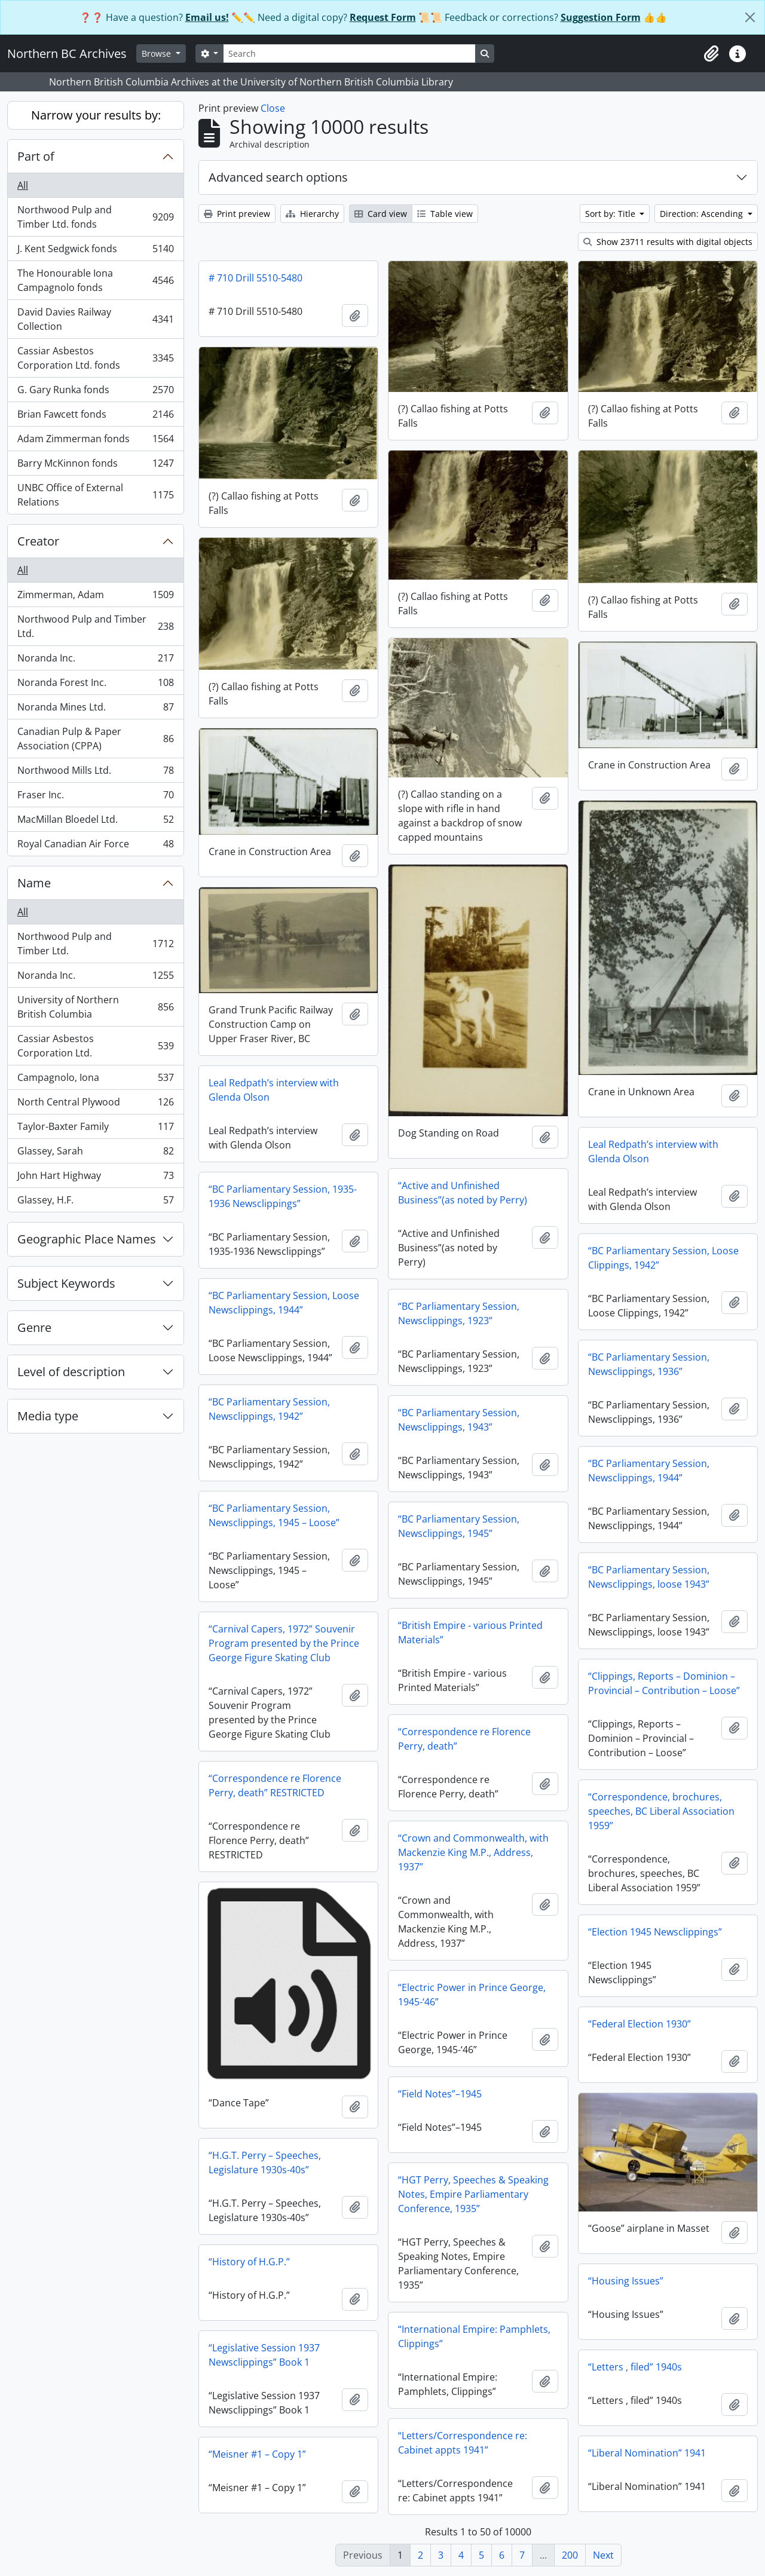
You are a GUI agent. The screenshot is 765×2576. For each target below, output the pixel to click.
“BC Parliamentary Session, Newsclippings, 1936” (648, 1364)
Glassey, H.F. (95, 1202)
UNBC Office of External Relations (95, 495)
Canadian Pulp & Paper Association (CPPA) (95, 738)
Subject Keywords (66, 1283)
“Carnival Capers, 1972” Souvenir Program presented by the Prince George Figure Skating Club (284, 1643)
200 (570, 2555)
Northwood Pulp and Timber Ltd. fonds (95, 217)
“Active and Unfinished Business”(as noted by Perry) (462, 1192)
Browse (157, 53)
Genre (34, 1327)
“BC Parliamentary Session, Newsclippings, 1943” (458, 1420)
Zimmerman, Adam (95, 597)
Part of (35, 156)
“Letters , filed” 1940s (635, 2366)
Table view (445, 213)
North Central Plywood (95, 1104)
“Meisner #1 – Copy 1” (257, 2454)
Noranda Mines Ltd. (95, 709)
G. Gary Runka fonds (95, 392)
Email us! (207, 17)
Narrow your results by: (96, 115)
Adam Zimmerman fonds (95, 441)
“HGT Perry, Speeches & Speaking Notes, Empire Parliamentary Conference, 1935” (473, 2194)
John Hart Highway (95, 1178)
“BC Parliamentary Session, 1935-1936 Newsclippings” (283, 1196)
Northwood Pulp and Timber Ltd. (95, 626)
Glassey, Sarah (95, 1153)
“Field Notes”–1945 (440, 2093)
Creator (38, 541)
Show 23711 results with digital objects (667, 241)
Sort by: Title (611, 213)
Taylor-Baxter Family (95, 1129)
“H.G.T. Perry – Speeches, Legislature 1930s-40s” (265, 2162)
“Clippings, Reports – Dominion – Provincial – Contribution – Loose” (664, 1683)
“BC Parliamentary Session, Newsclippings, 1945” (458, 1526)
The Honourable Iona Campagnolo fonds (95, 280)
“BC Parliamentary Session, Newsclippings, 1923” (458, 1313)
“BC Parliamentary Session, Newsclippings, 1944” (648, 1470)
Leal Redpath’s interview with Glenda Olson (274, 1090)
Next (603, 2555)
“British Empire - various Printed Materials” (470, 1632)
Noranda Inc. (95, 660)
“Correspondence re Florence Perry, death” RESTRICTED (275, 1785)
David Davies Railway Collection (95, 319)
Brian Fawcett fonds (95, 417)
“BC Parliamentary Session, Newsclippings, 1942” (269, 1409)
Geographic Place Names (86, 1239)
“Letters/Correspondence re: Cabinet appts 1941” (462, 2442)
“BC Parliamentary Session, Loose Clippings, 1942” (663, 1258)
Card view (380, 213)
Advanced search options (278, 177)
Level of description (71, 1372)
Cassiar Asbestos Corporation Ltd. (95, 1045)
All (22, 185)
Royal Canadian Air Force (95, 846)
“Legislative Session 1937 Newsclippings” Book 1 (264, 2355)
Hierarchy (312, 213)
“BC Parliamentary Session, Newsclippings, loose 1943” (648, 1577)
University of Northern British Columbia (95, 1007)
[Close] (750, 17)
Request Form (383, 17)
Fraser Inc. (95, 797)
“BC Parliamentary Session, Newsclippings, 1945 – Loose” (274, 1515)
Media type (47, 1416)
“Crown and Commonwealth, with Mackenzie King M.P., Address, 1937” (473, 1852)
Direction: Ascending (702, 213)
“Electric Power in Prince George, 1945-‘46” (472, 1994)
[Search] (349, 53)
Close (273, 108)
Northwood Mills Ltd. (95, 773)
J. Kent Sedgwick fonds (95, 251)
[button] (711, 54)
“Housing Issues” (625, 2280)
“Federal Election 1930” (639, 2023)
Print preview (237, 213)
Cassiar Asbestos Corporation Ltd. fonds (95, 358)
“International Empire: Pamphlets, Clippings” (474, 2336)
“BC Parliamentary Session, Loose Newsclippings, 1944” (284, 1302)
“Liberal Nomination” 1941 (647, 2452)
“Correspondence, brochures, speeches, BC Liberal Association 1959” (661, 1811)
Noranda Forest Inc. (95, 685)
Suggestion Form (601, 17)
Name (34, 883)
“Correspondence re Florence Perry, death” (464, 1739)
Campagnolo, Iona (95, 1080)
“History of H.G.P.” (249, 2261)
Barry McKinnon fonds (95, 466)
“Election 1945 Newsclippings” (655, 1931)
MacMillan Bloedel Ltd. (95, 822)
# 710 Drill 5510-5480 (255, 277)
